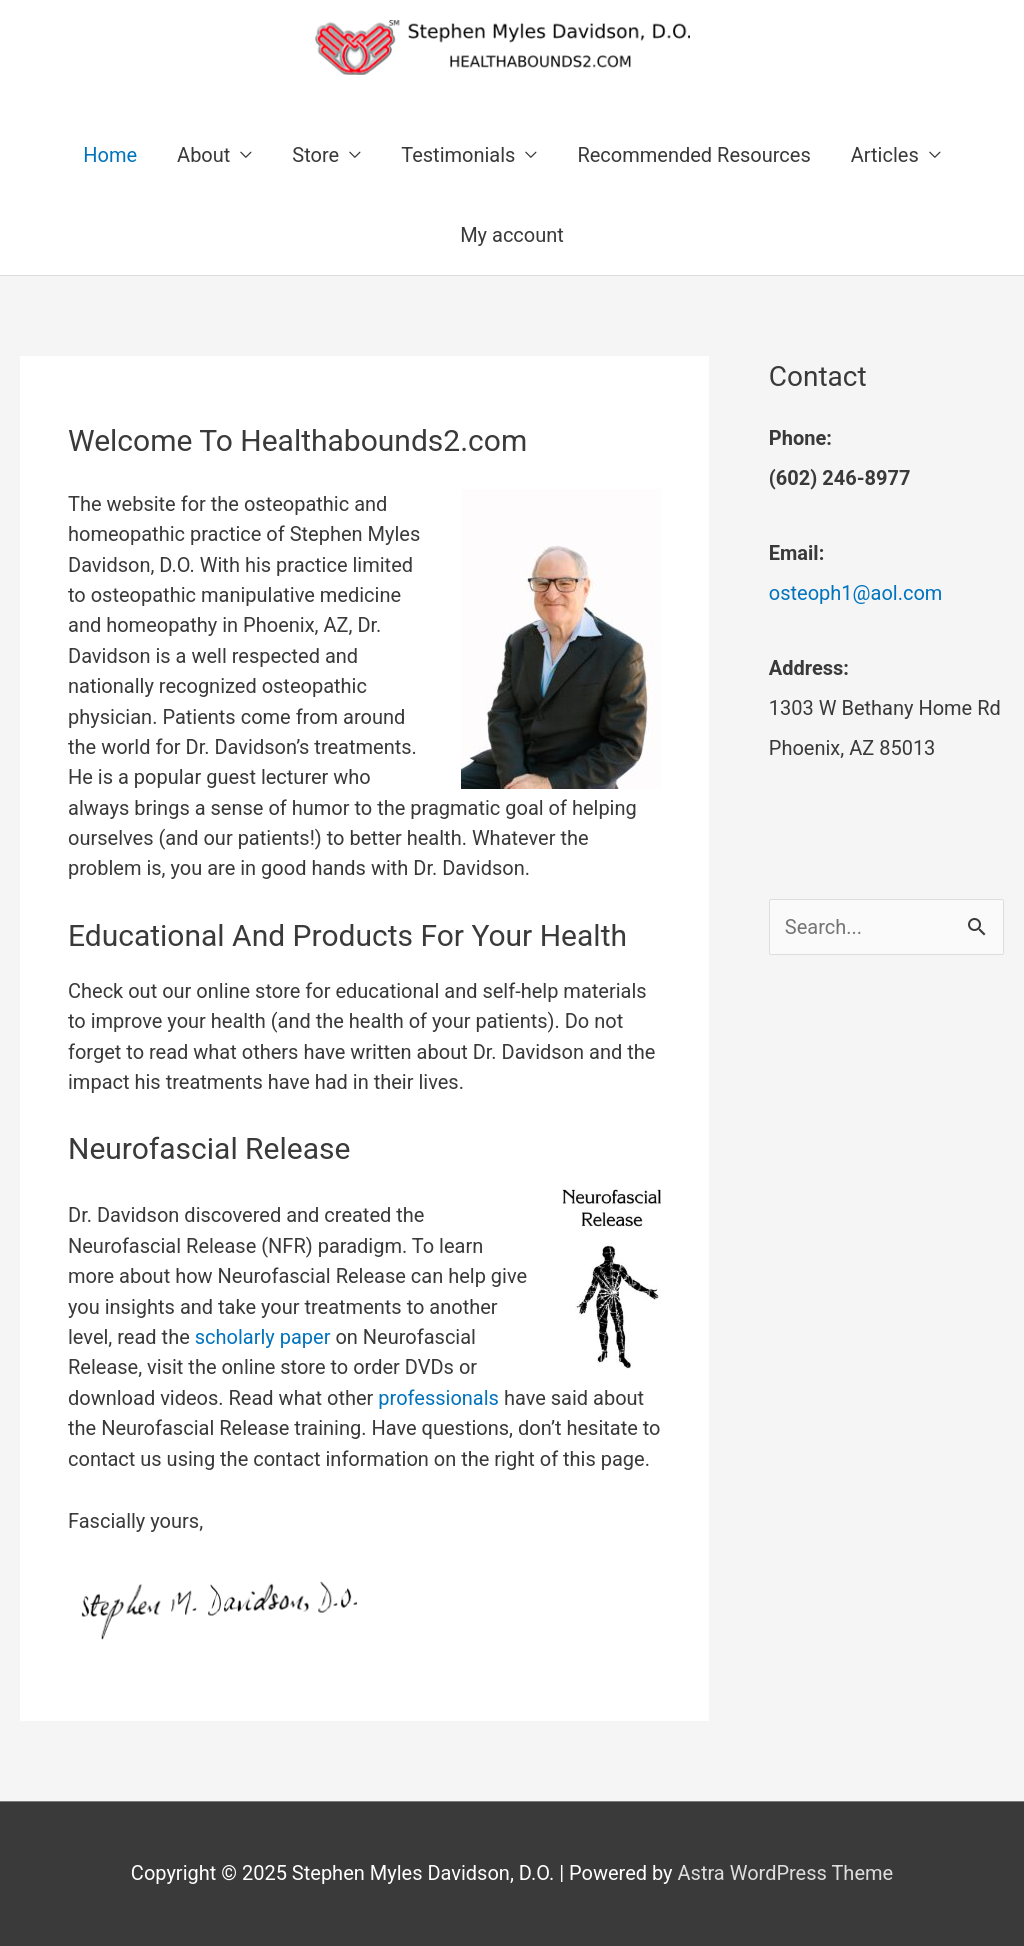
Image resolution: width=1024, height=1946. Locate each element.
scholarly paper (263, 1337)
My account (512, 235)
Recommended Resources (693, 155)
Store (315, 155)
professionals (438, 1398)
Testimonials (458, 155)
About (203, 155)
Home (110, 155)
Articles (885, 155)
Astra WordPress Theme (786, 1873)
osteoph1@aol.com (856, 593)
